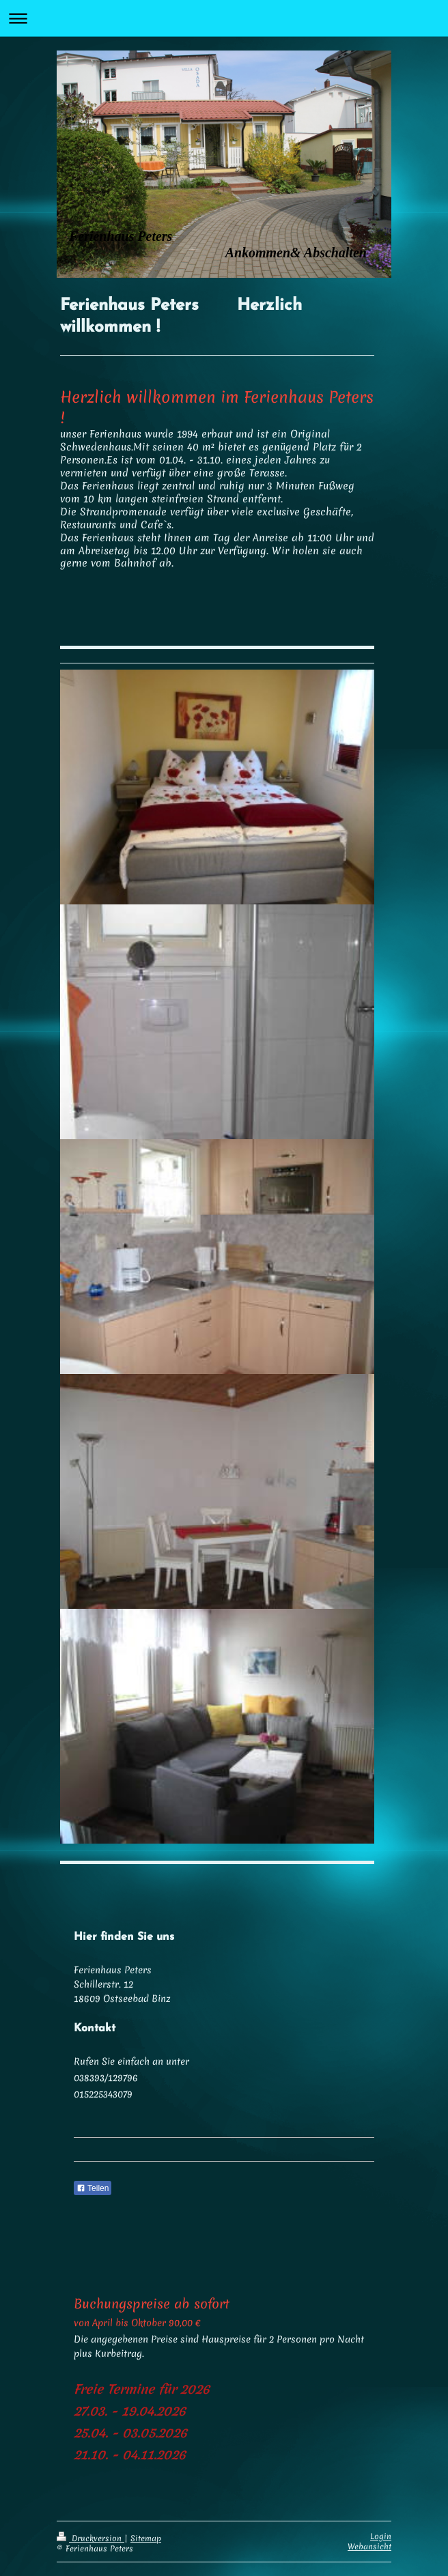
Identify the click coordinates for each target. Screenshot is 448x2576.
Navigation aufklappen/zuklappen (224, 18)
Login (380, 2536)
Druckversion (90, 2538)
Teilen (92, 2188)
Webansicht (369, 2546)
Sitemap (145, 2538)
